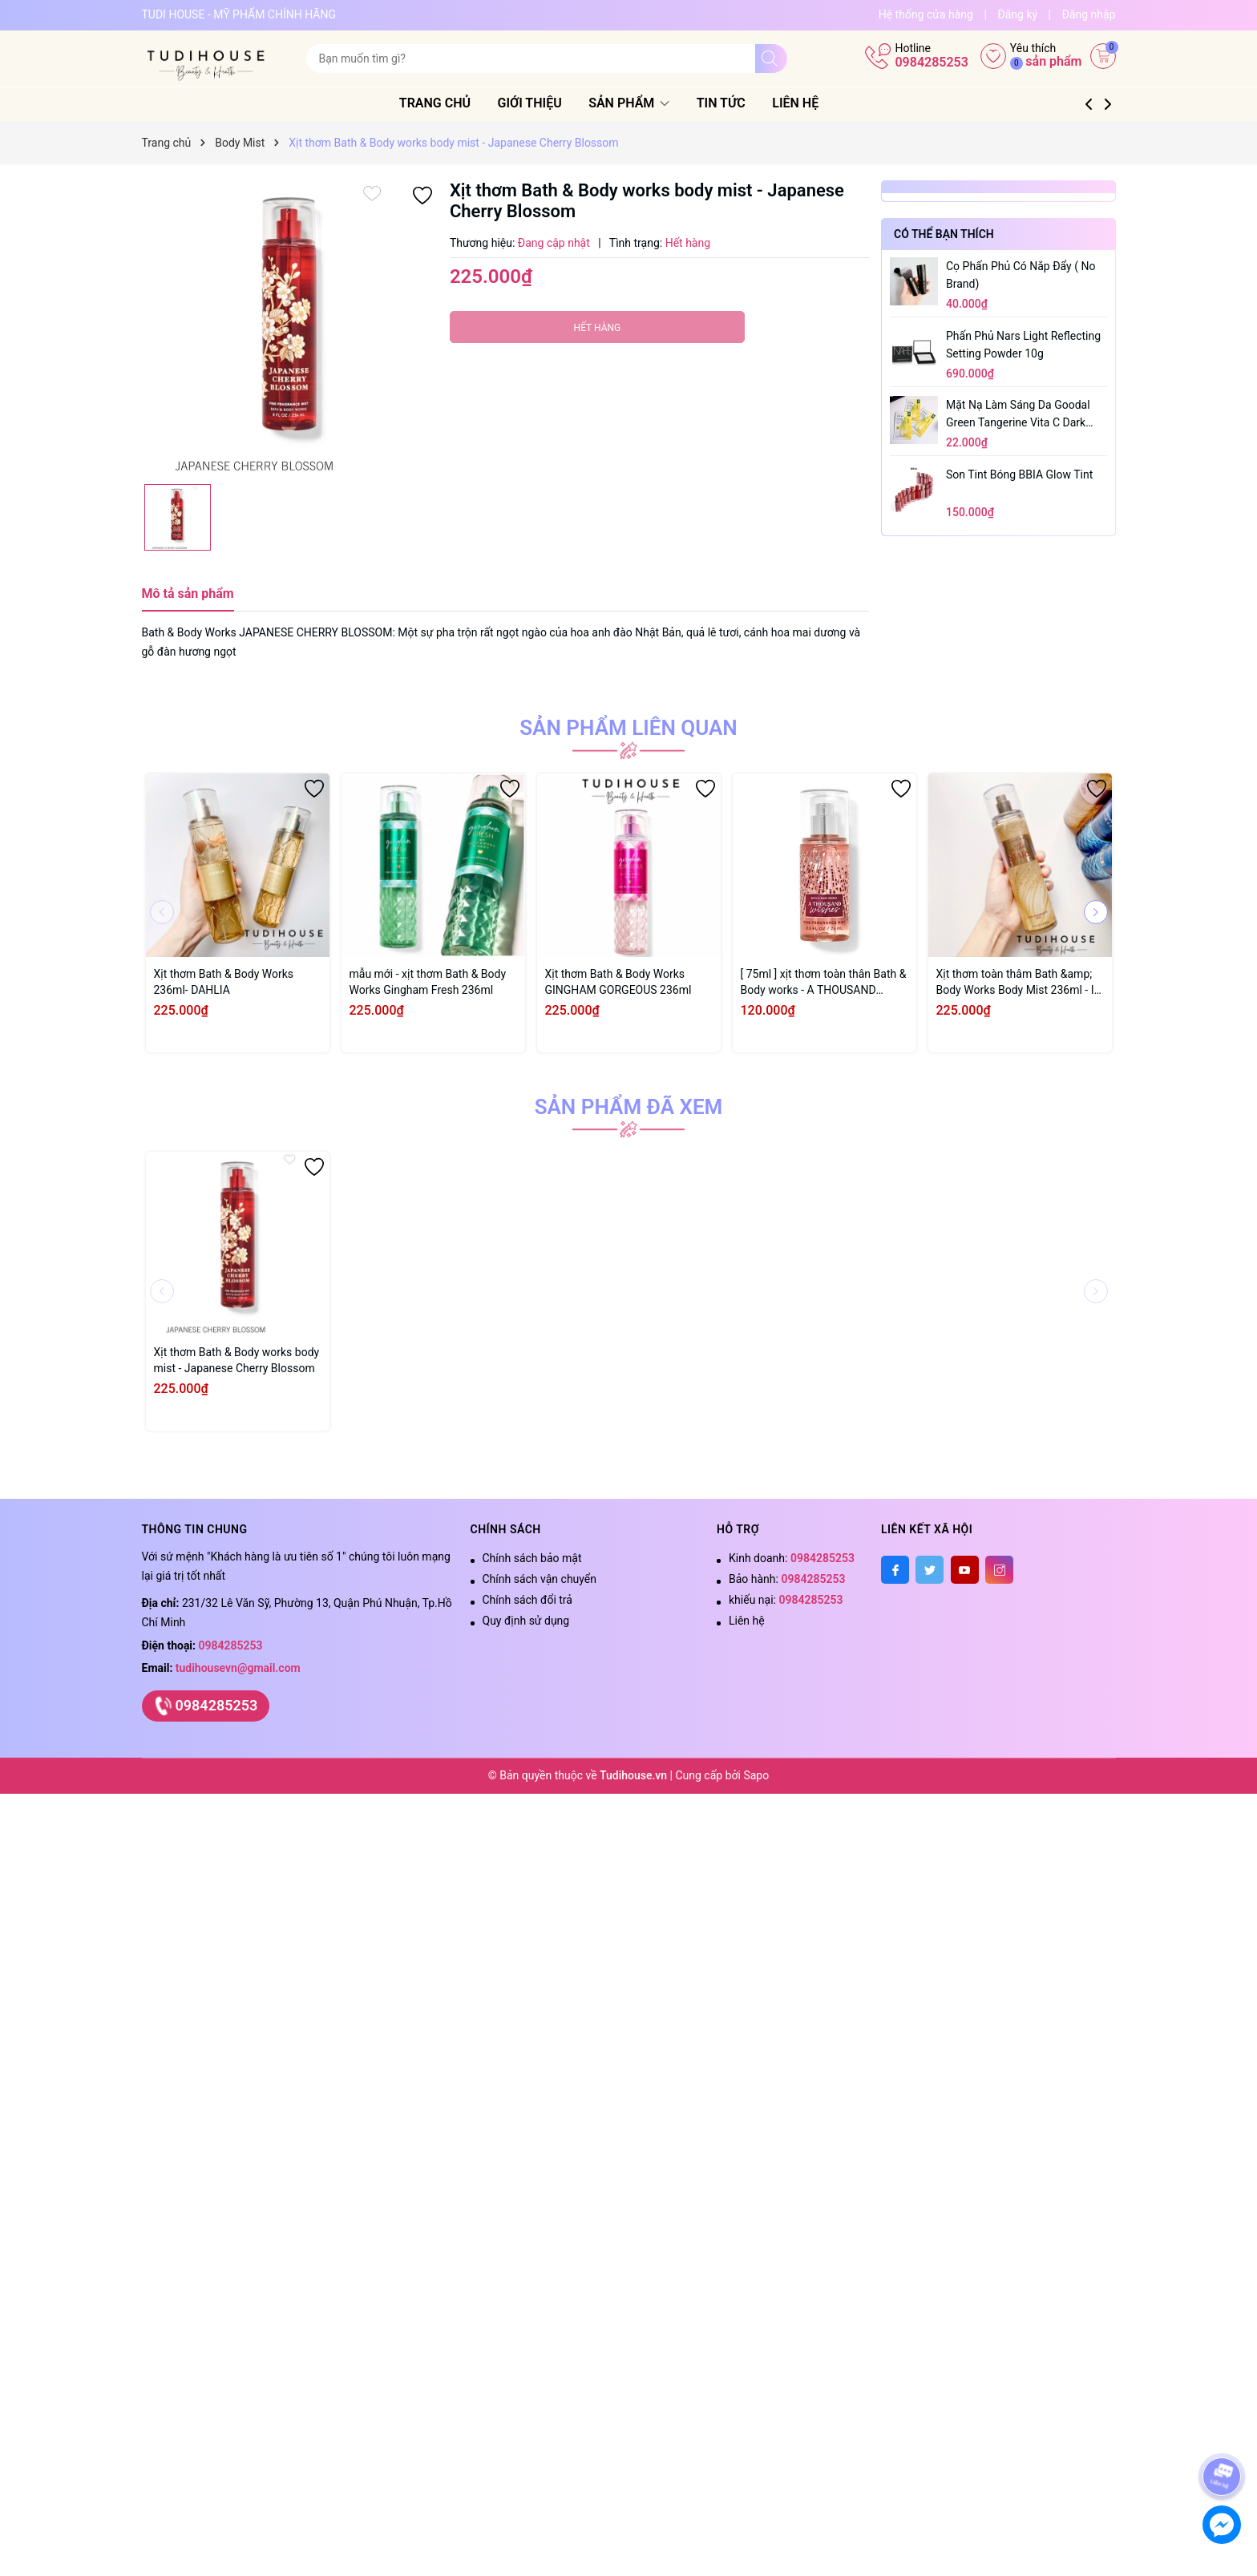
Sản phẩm (648, 103)
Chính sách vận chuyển (540, 1579)
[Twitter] (929, 1570)
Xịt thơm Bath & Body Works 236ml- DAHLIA (224, 981)
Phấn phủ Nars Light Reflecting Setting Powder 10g (1023, 344)
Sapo (756, 1775)
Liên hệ (815, 103)
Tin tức (740, 103)
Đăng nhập (1089, 14)
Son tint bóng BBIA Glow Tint (1019, 474)
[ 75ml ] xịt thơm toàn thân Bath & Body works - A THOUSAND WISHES (824, 982)
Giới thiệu (549, 103)
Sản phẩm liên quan (628, 727)
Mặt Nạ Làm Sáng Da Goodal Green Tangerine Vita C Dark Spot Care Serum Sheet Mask (1018, 414)
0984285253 (931, 62)
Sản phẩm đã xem (629, 1106)
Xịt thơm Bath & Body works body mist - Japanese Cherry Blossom (237, 1360)
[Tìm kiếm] (771, 58)
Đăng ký (1017, 14)
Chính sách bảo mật (532, 1558)
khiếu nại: (786, 1599)
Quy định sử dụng (526, 1620)
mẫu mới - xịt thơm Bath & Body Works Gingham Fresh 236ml (428, 981)
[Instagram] (999, 1570)
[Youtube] (965, 1570)
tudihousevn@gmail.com (238, 1667)
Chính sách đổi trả (527, 1599)
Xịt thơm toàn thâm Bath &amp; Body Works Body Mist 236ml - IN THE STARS (1019, 982)
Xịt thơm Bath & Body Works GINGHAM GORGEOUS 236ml (618, 981)
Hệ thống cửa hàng (926, 14)
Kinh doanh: (792, 1558)
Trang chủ (454, 103)
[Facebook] (895, 1570)
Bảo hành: (787, 1579)
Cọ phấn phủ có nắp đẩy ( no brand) (1020, 275)
